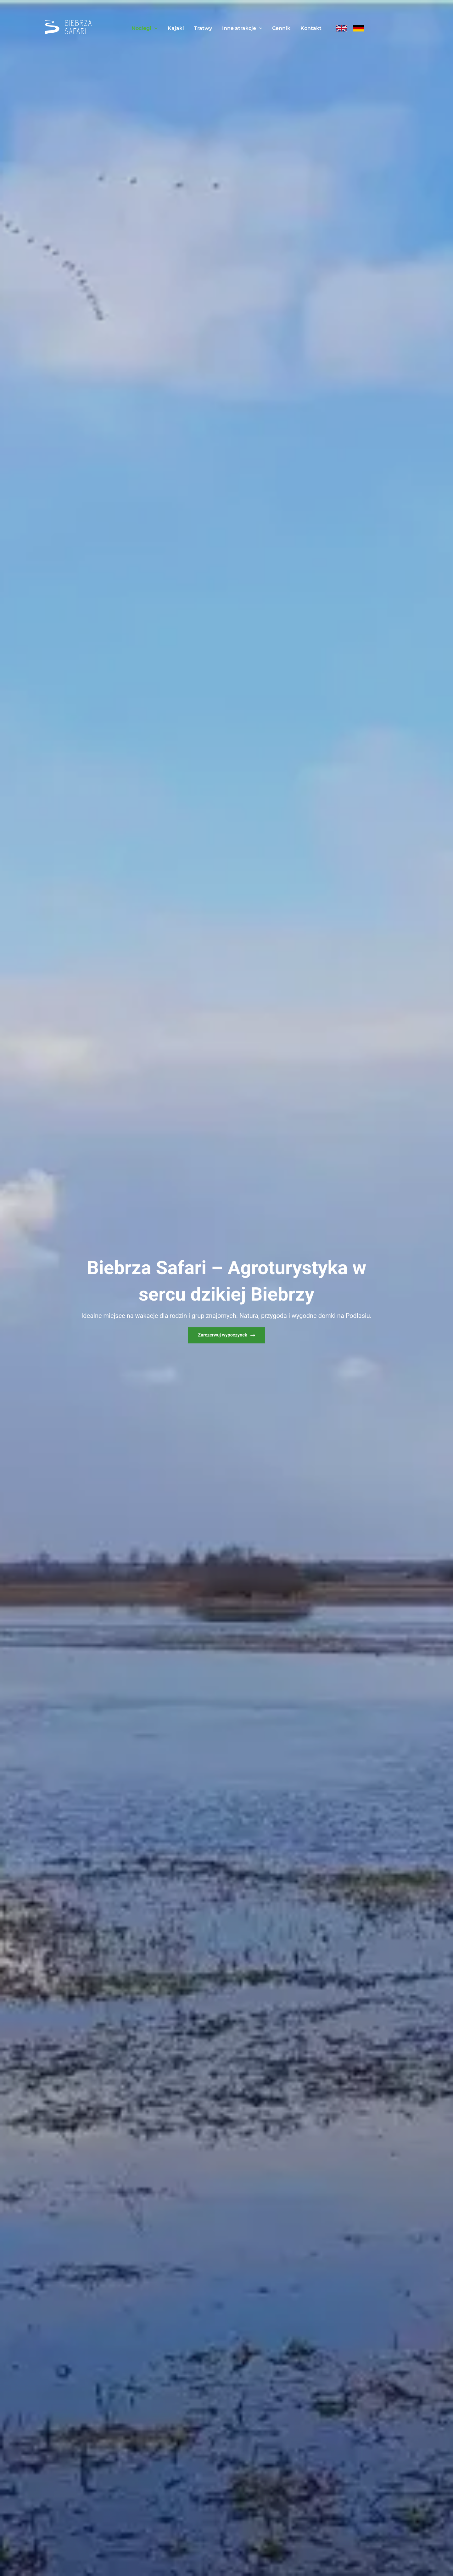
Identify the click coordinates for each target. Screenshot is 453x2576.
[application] (154, 28)
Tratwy (203, 28)
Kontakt (311, 28)
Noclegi (144, 28)
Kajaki (176, 28)
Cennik (281, 28)
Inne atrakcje (242, 28)
